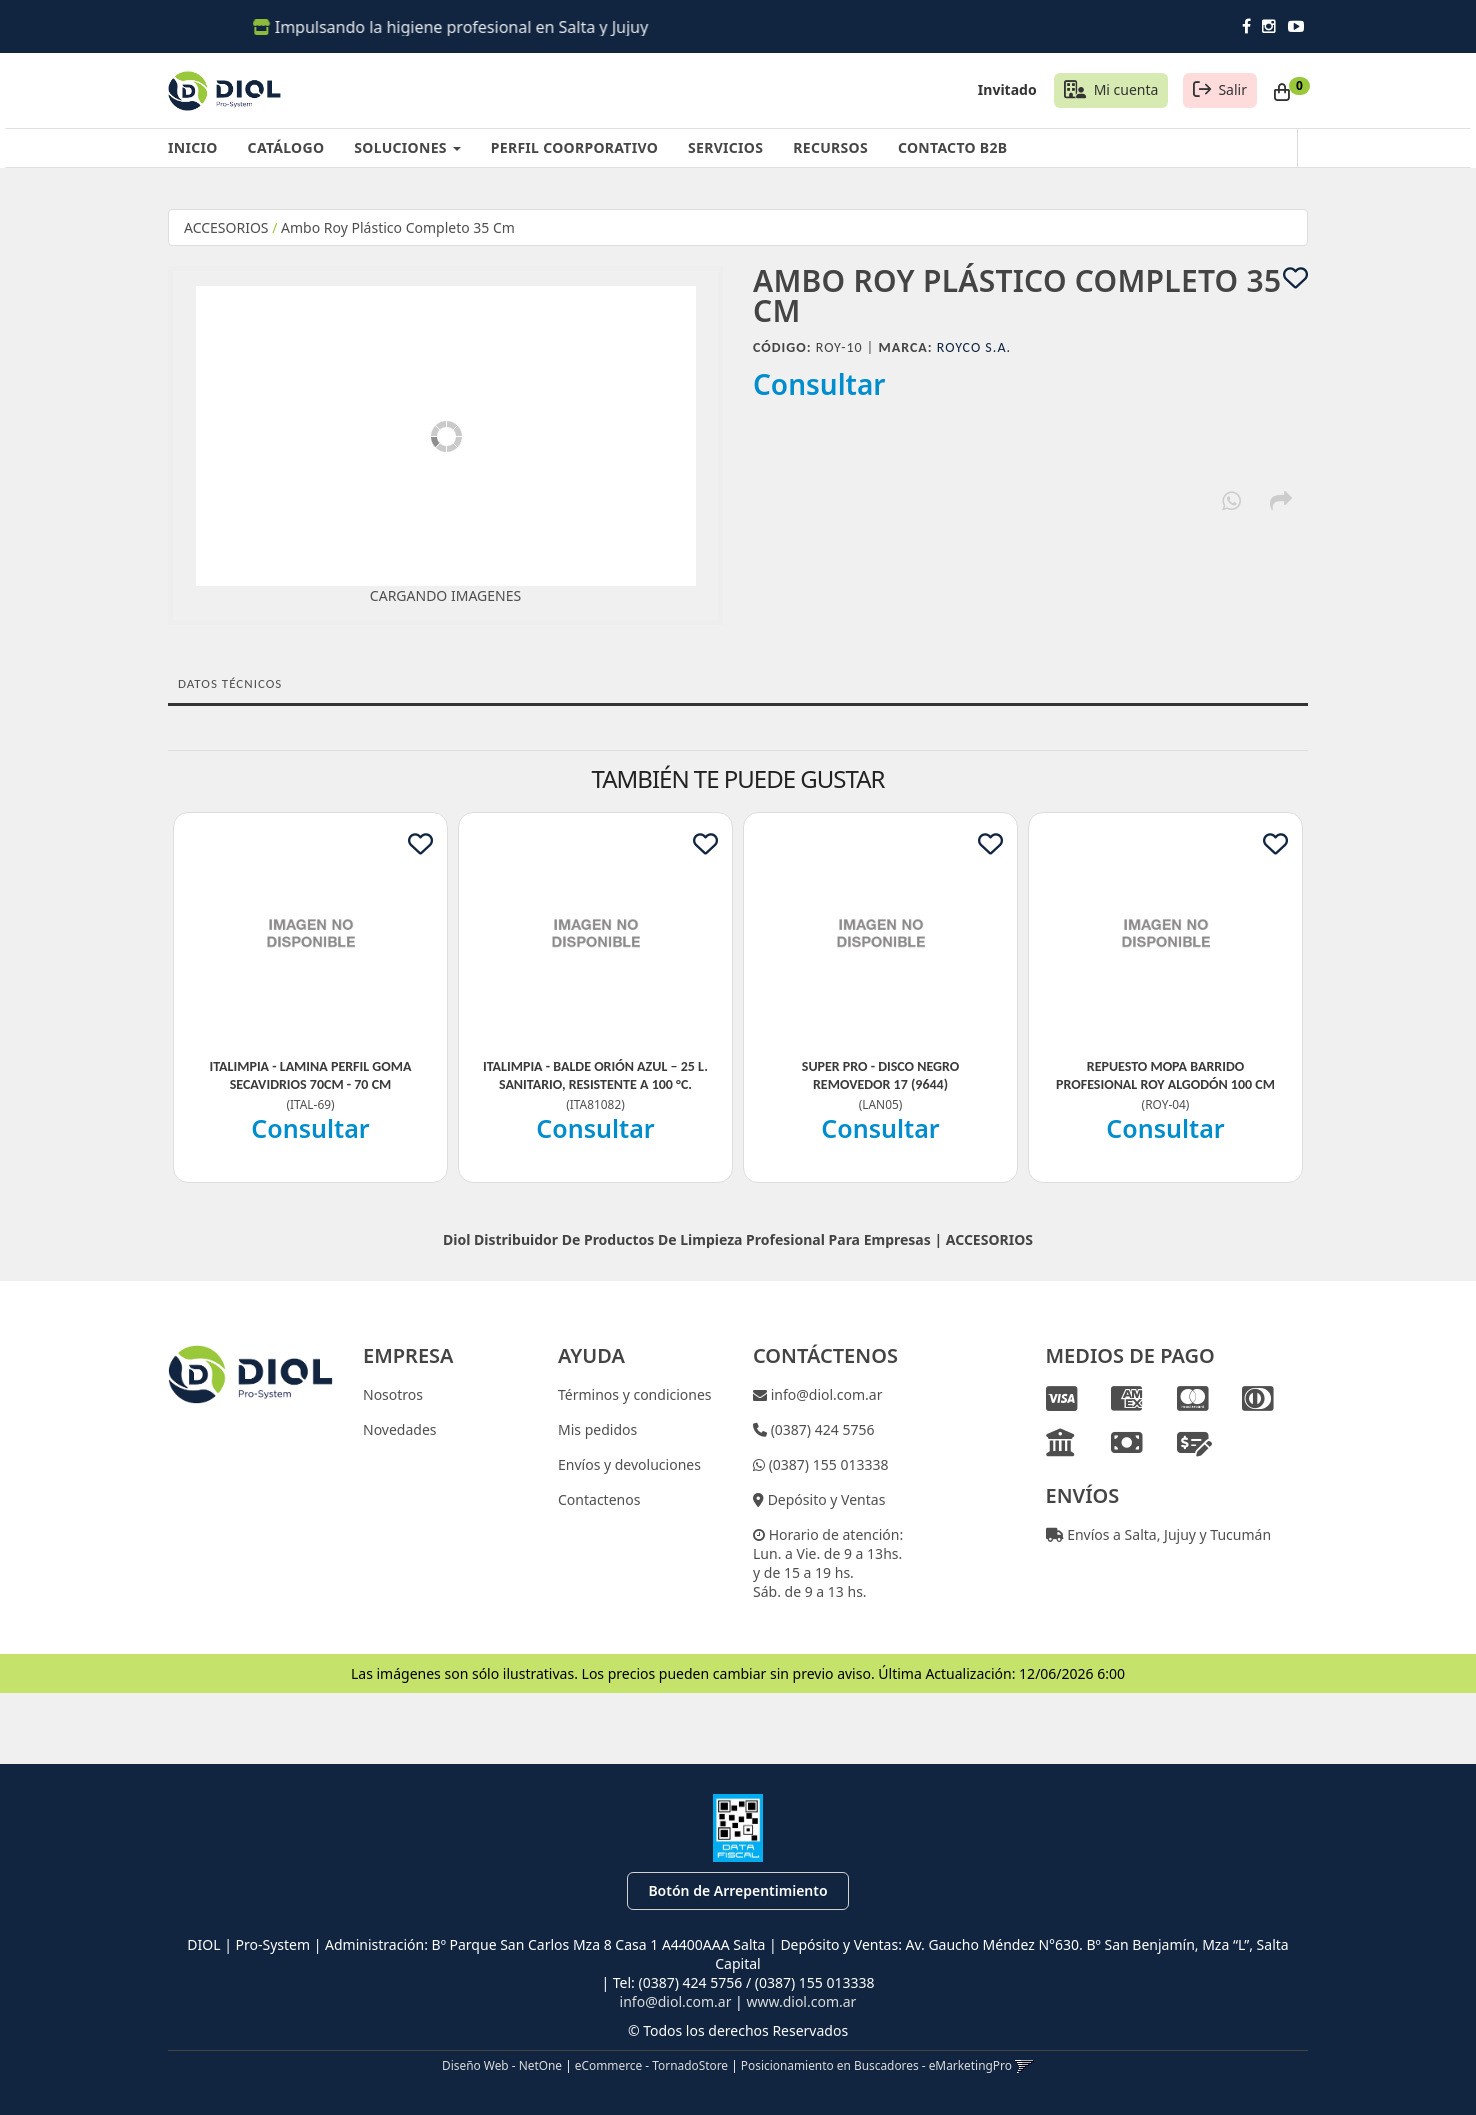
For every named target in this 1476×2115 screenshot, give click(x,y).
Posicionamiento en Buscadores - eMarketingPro (876, 2065)
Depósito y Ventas (824, 1499)
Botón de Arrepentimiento (737, 1890)
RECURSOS (830, 147)
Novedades (400, 1429)
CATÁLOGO (286, 147)
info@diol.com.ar (825, 1394)
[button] (1024, 2065)
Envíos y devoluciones (629, 1464)
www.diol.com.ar (801, 2001)
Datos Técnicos (230, 683)
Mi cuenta (1126, 89)
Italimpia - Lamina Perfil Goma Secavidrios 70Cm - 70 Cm (311, 1075)
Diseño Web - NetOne (502, 2065)
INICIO (193, 147)
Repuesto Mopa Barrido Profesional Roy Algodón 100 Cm (1165, 1075)
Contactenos (599, 1499)
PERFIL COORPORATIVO (574, 147)
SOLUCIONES (407, 147)
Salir (1232, 89)
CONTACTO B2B (952, 147)
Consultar (819, 384)
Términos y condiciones (635, 1394)
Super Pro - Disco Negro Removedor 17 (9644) (880, 1075)
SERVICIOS (725, 147)
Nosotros (393, 1394)
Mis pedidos (597, 1429)
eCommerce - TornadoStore (651, 2065)
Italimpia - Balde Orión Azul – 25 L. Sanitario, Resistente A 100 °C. (595, 1075)
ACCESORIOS (226, 227)
